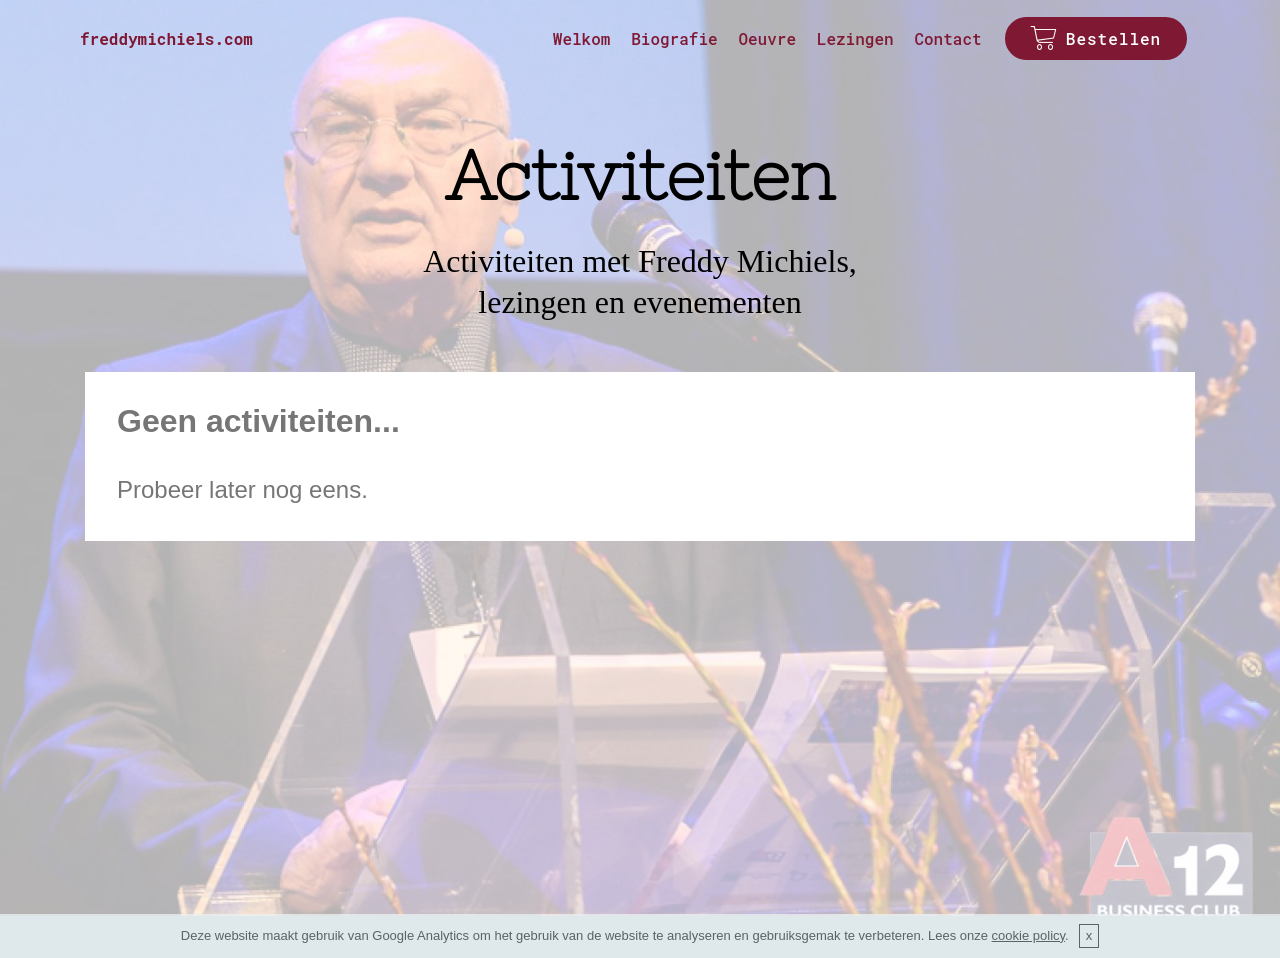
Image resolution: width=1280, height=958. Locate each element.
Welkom (582, 38)
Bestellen (1096, 39)
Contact (947, 38)
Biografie (674, 38)
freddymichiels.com (166, 38)
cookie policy (1028, 935)
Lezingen (855, 38)
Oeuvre (767, 38)
